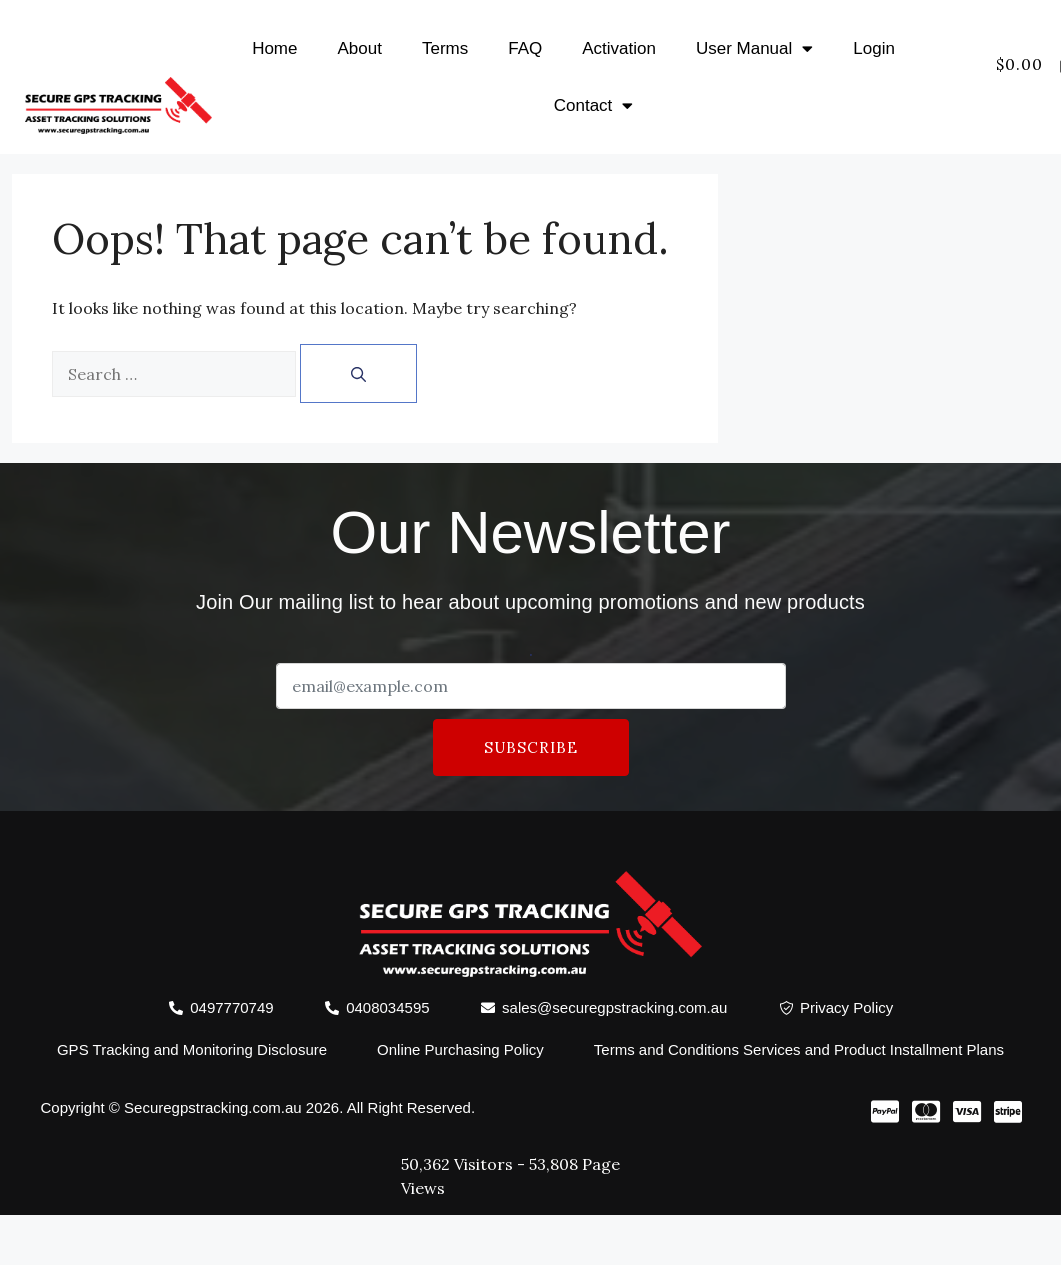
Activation (619, 48)
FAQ (525, 48)
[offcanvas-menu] (1035, 89)
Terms (445, 48)
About (360, 48)
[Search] (358, 373)
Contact (594, 105)
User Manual (754, 48)
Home (274, 48)
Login (874, 48)
